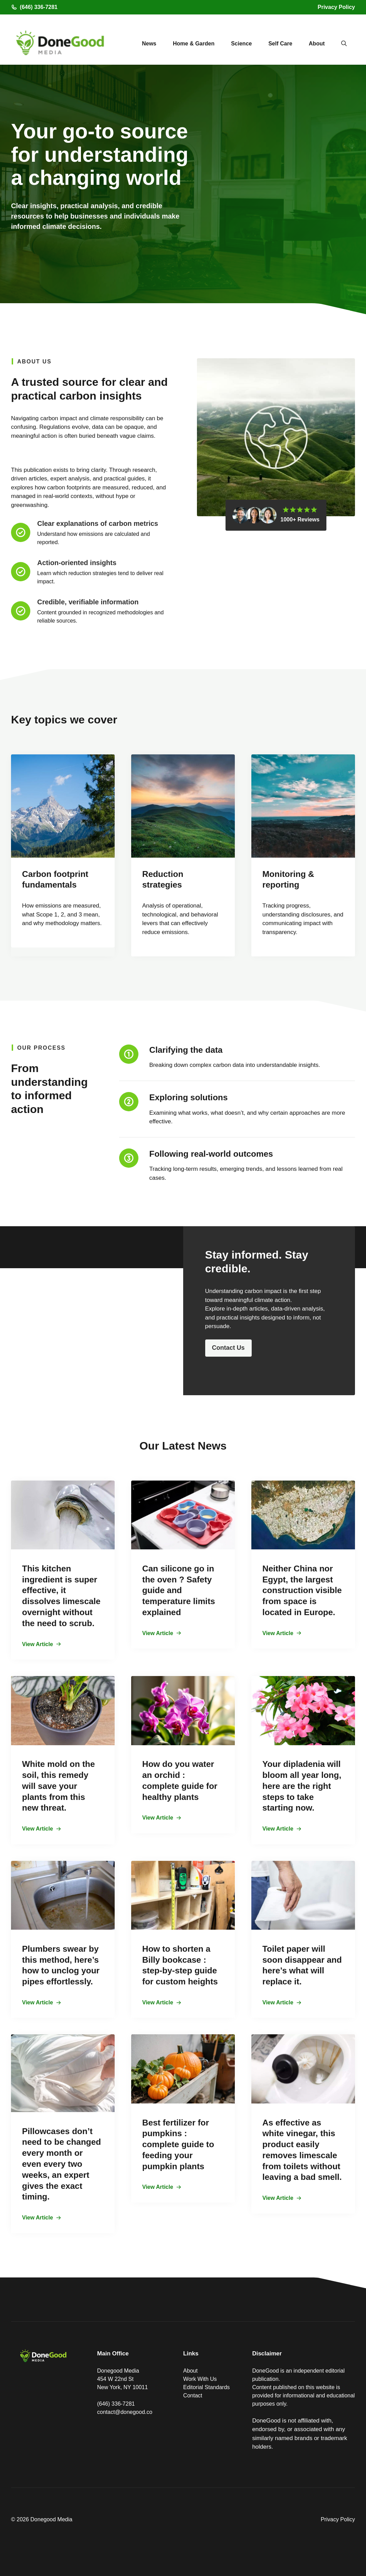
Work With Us (200, 2379)
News (149, 43)
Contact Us (228, 1347)
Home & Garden (194, 43)
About (317, 43)
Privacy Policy (336, 7)
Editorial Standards (206, 2387)
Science (241, 43)
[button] (344, 43)
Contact (192, 2395)
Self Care (280, 43)
